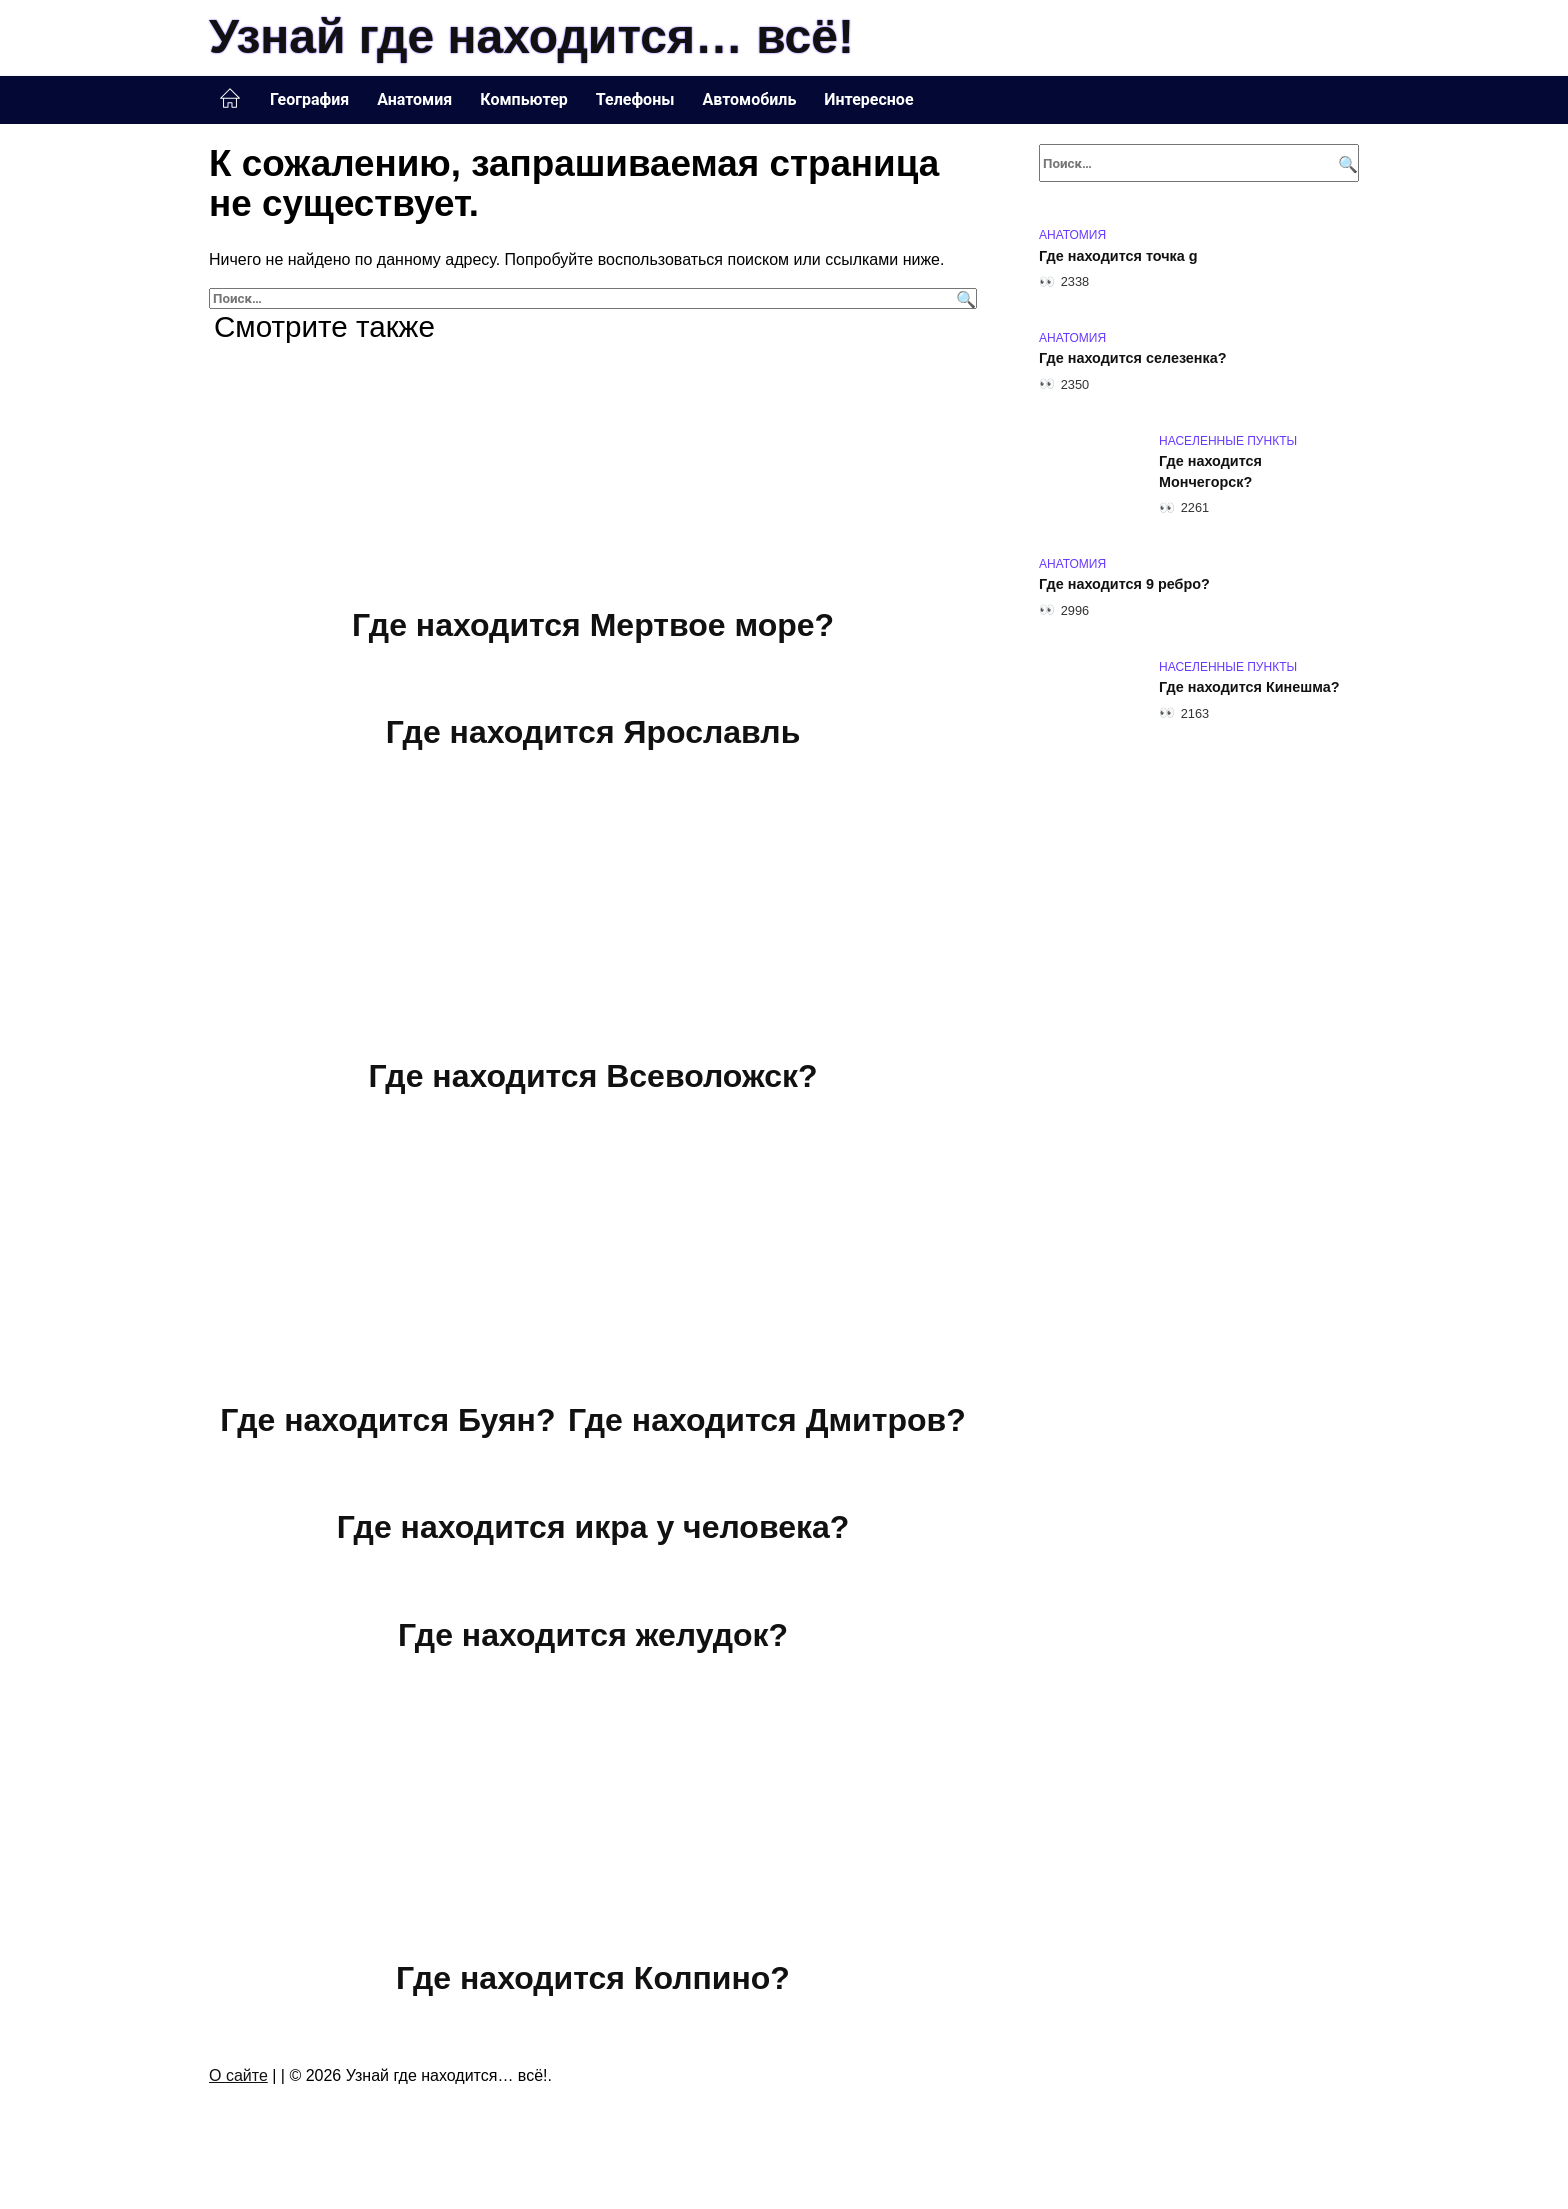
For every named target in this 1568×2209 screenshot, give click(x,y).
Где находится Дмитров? (767, 1420)
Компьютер (524, 99)
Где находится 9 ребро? (1124, 585)
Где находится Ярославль (593, 733)
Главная (230, 99)
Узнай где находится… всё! (531, 36)
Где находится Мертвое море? (593, 625)
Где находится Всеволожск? (592, 1076)
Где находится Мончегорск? (1210, 472)
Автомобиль (749, 99)
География (309, 99)
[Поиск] (963, 298)
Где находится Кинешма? (1249, 688)
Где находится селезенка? (1133, 359)
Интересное (868, 99)
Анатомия (414, 99)
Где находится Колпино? (593, 1979)
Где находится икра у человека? (593, 1527)
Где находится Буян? (387, 1420)
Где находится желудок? (593, 1635)
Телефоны (635, 99)
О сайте (238, 2075)
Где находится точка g (1118, 256)
